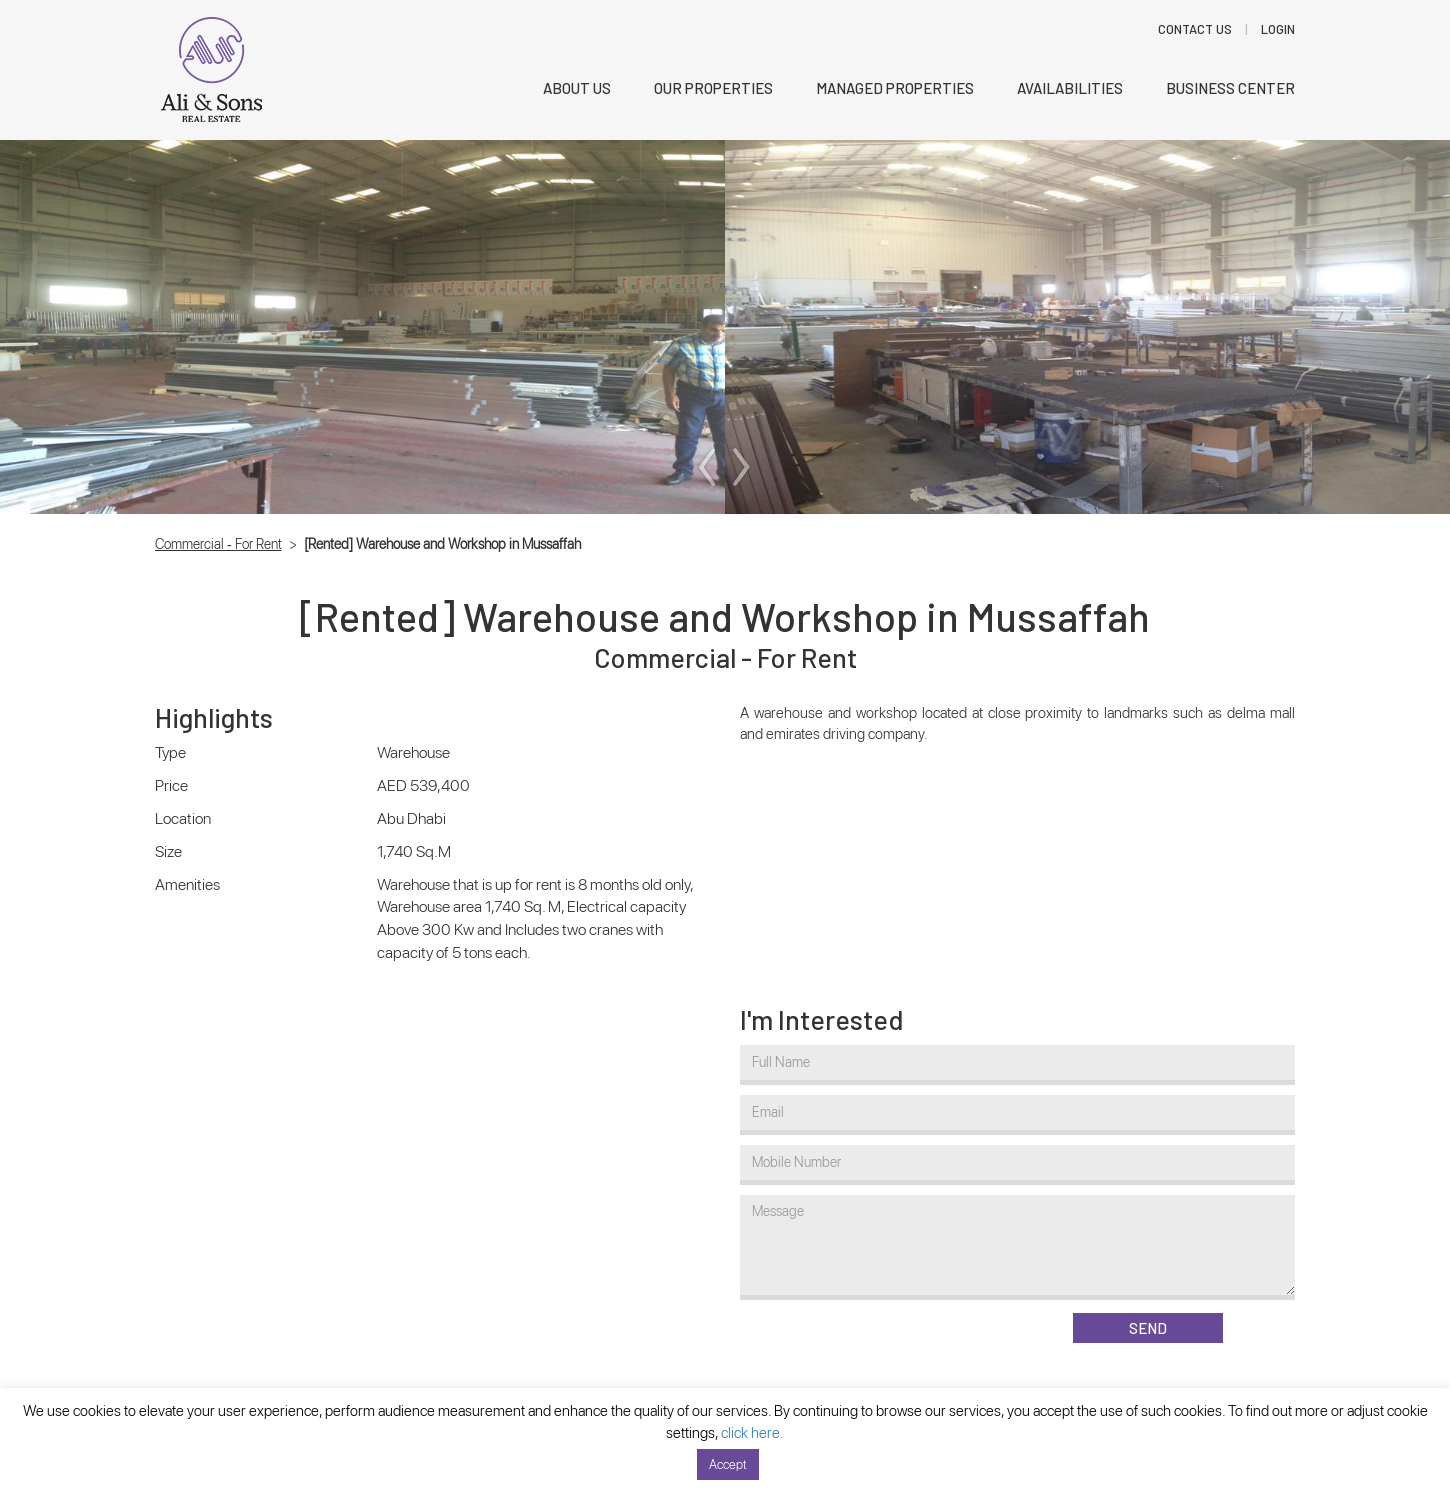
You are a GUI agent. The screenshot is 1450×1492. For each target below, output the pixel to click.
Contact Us (1195, 29)
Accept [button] (728, 1464)
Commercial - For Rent (218, 544)
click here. (752, 1433)
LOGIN (1278, 29)
